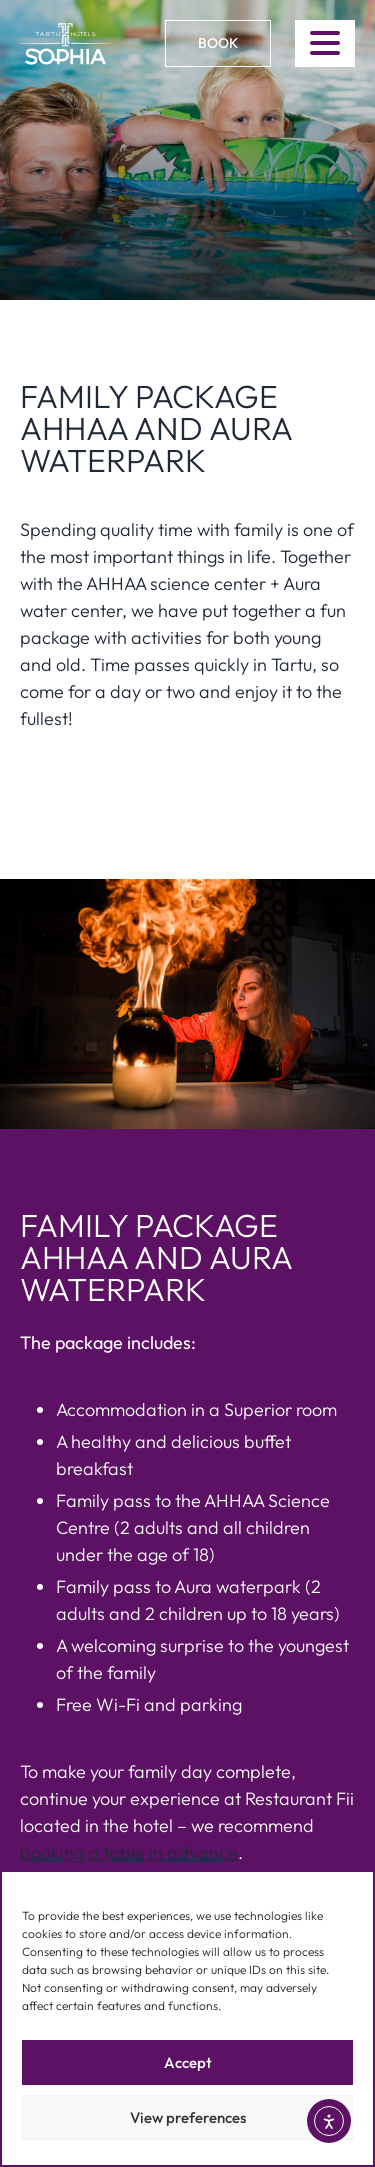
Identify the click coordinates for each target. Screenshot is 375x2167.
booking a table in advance (129, 1852)
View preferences (188, 2117)
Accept (188, 2062)
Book (218, 43)
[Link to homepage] (65, 44)
